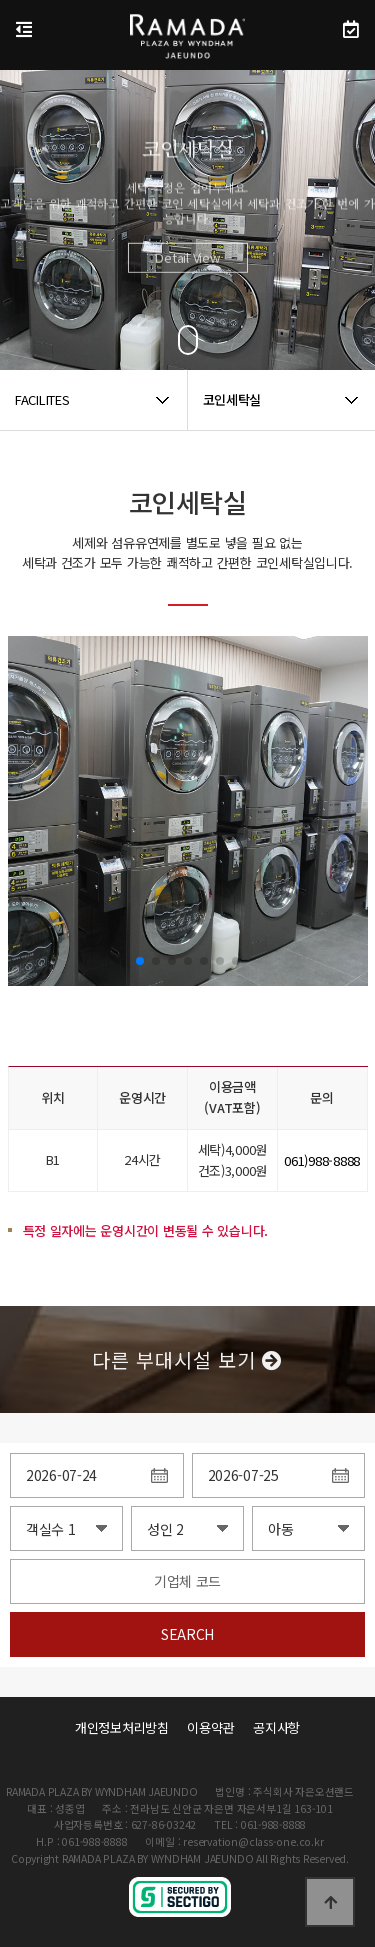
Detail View (187, 274)
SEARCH (187, 1634)
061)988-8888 (322, 1160)
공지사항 (276, 1727)
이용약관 (210, 1727)
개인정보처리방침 (122, 1727)
